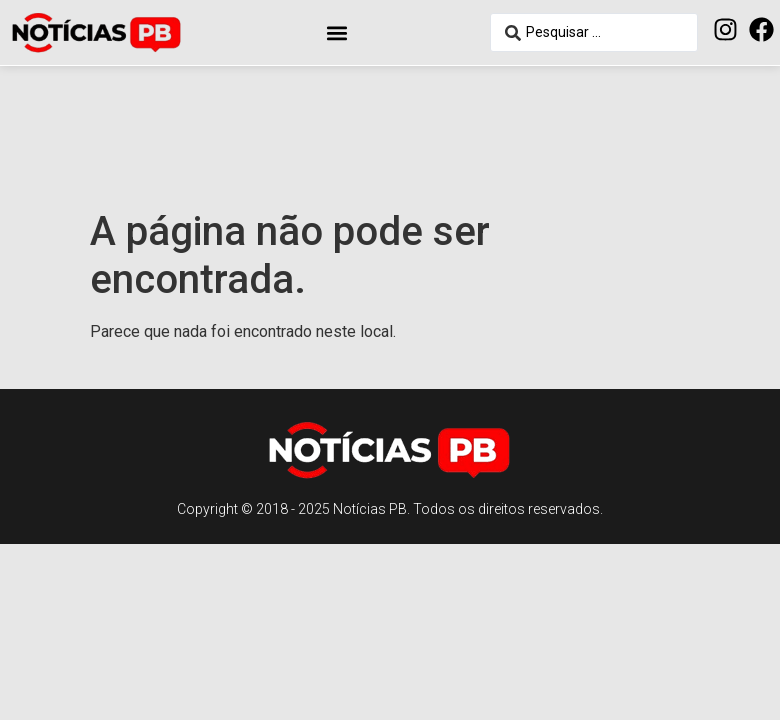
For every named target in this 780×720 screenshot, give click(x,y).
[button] (336, 32)
